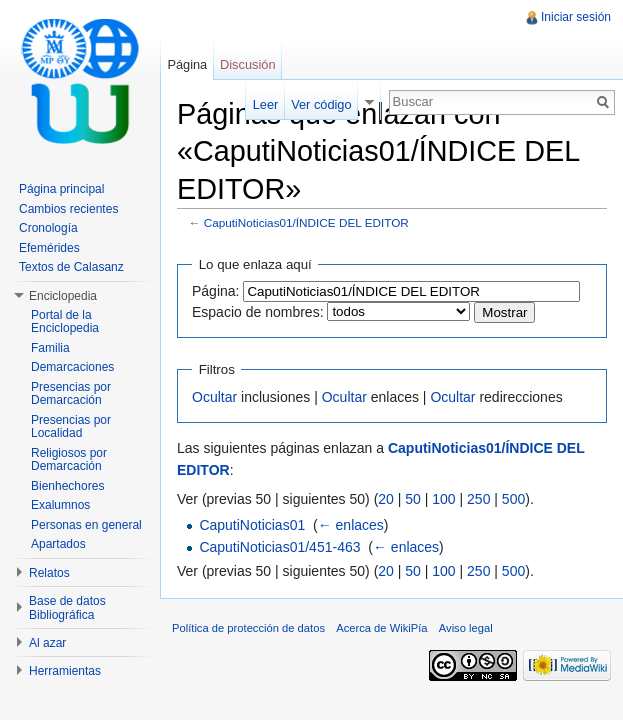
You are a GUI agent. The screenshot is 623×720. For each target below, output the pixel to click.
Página (187, 64)
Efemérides (49, 248)
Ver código (321, 104)
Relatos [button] (49, 573)
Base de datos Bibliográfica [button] (67, 608)
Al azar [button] (47, 643)
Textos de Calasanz (71, 267)
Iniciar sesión (576, 17)
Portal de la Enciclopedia (65, 322)
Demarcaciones (72, 367)
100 (443, 499)
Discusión (247, 64)
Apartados (58, 544)
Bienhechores (67, 486)
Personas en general (86, 525)
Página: (215, 291)
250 (478, 499)
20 (386, 499)
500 (513, 499)
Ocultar (214, 397)
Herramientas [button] (65, 671)
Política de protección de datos (248, 628)
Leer (266, 104)
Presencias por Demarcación (71, 394)
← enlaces (351, 525)
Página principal (61, 189)
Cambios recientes (68, 209)
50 (413, 499)
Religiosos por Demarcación (69, 460)
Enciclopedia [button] (63, 296)
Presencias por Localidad (71, 427)
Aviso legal (466, 628)
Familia (50, 348)
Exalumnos (60, 505)
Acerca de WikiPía (381, 628)
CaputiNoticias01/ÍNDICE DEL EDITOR (306, 222)
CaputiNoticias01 (252, 525)
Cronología (48, 228)
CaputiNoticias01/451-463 (279, 547)
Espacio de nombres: (258, 312)
